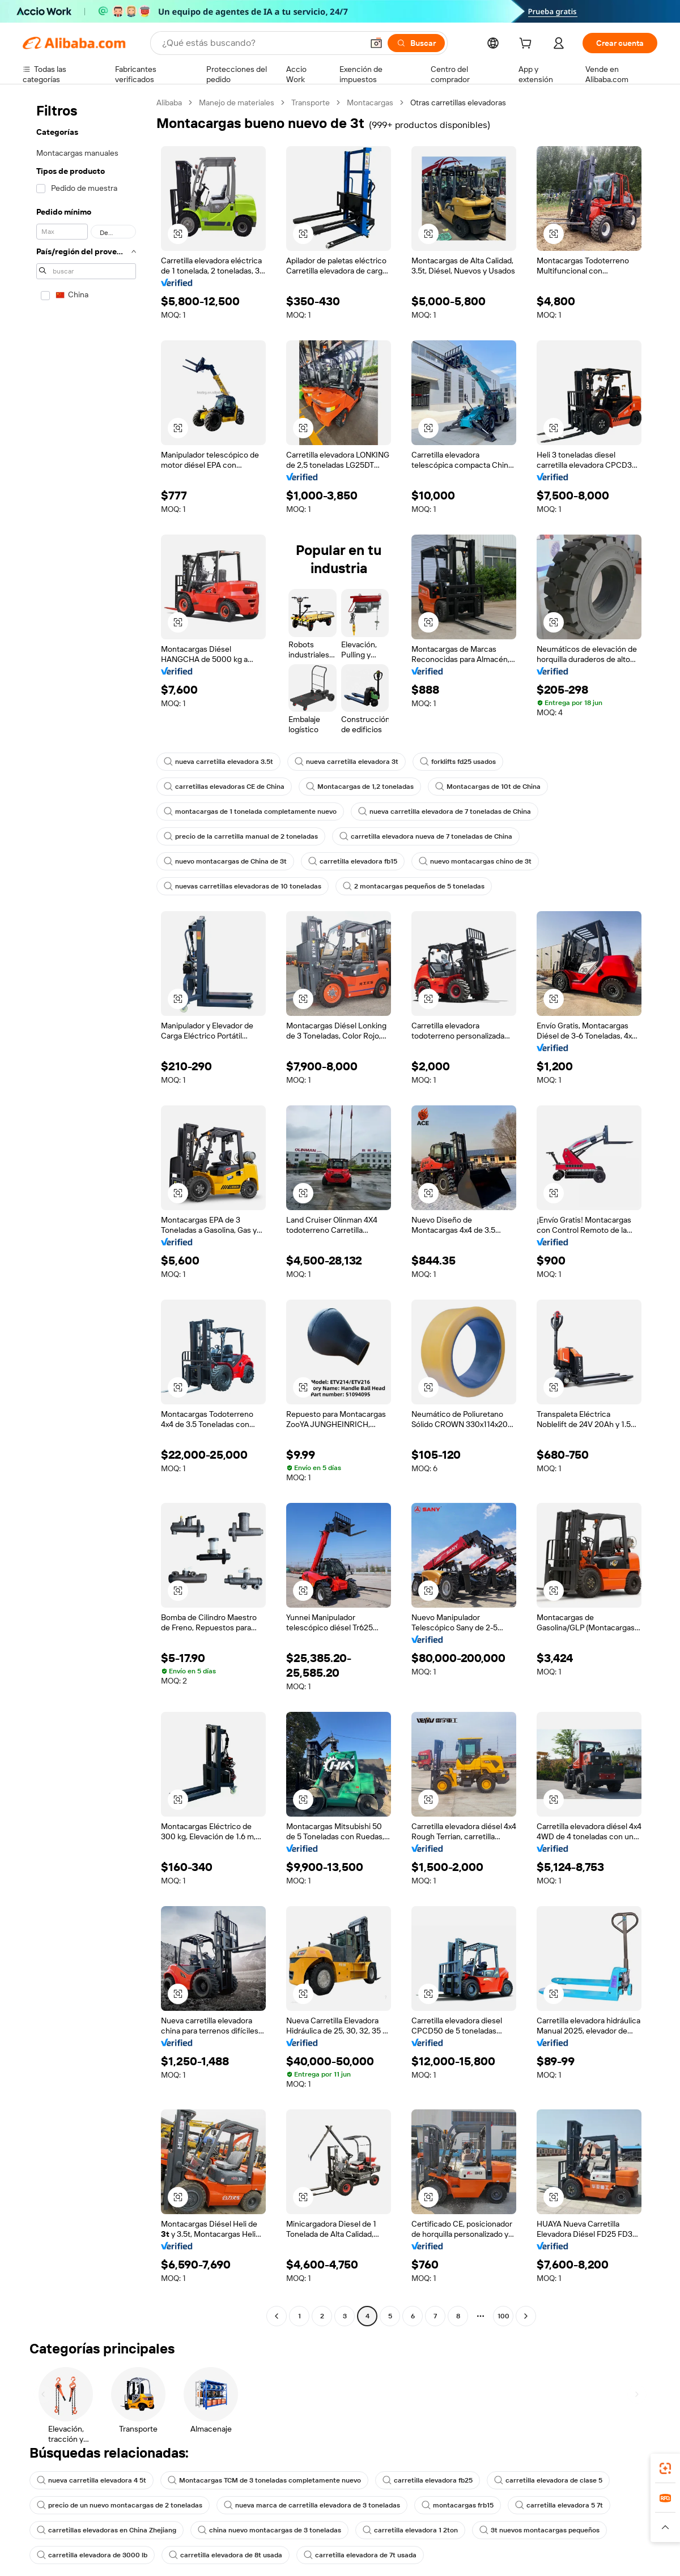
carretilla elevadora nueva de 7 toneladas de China (425, 836)
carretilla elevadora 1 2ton (410, 2530)
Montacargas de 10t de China (488, 786)
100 (503, 2316)
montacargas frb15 (458, 2505)
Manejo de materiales (236, 102)
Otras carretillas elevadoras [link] (458, 102)
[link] (665, 2468)
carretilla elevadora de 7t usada (360, 2555)
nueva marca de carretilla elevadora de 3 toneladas (312, 2505)
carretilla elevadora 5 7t (559, 2505)
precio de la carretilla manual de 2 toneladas (241, 836)
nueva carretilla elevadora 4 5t (91, 2480)
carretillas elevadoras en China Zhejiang (106, 2530)
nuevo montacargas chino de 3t (475, 861)
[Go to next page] (526, 2316)
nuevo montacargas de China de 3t (225, 861)
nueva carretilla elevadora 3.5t (218, 761)
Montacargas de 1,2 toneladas (360, 786)
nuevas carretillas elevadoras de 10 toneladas (242, 886)
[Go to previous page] (276, 2316)
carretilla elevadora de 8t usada (225, 2555)
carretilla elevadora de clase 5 (548, 2480)
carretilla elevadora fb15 (352, 861)
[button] (665, 2527)
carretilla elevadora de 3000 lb (92, 2555)
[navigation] (86, 1211)
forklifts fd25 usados (458, 761)
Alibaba (169, 102)
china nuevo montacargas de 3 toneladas (269, 2530)
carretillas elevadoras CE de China (224, 786)
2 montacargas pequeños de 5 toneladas (413, 886)
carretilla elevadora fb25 (427, 2480)
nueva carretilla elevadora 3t (346, 761)
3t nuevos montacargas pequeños (539, 2530)
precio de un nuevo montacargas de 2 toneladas (119, 2505)
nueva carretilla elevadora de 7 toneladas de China (444, 811)
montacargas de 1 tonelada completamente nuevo (250, 811)
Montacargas (370, 102)
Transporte (310, 102)
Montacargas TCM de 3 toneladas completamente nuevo (264, 2480)
